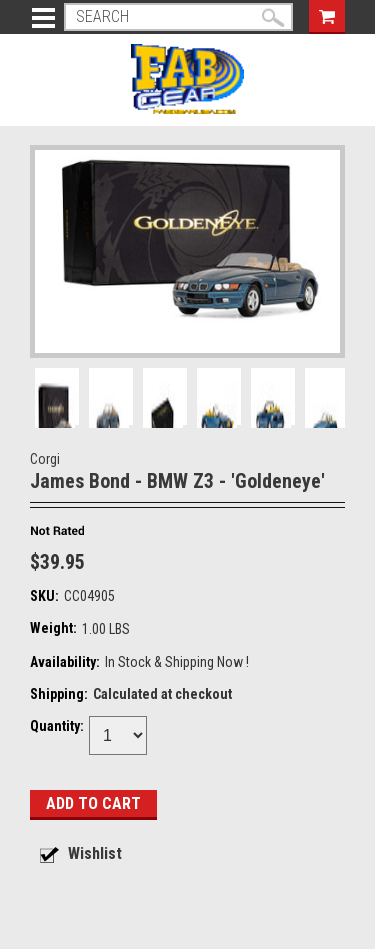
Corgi (45, 459)
